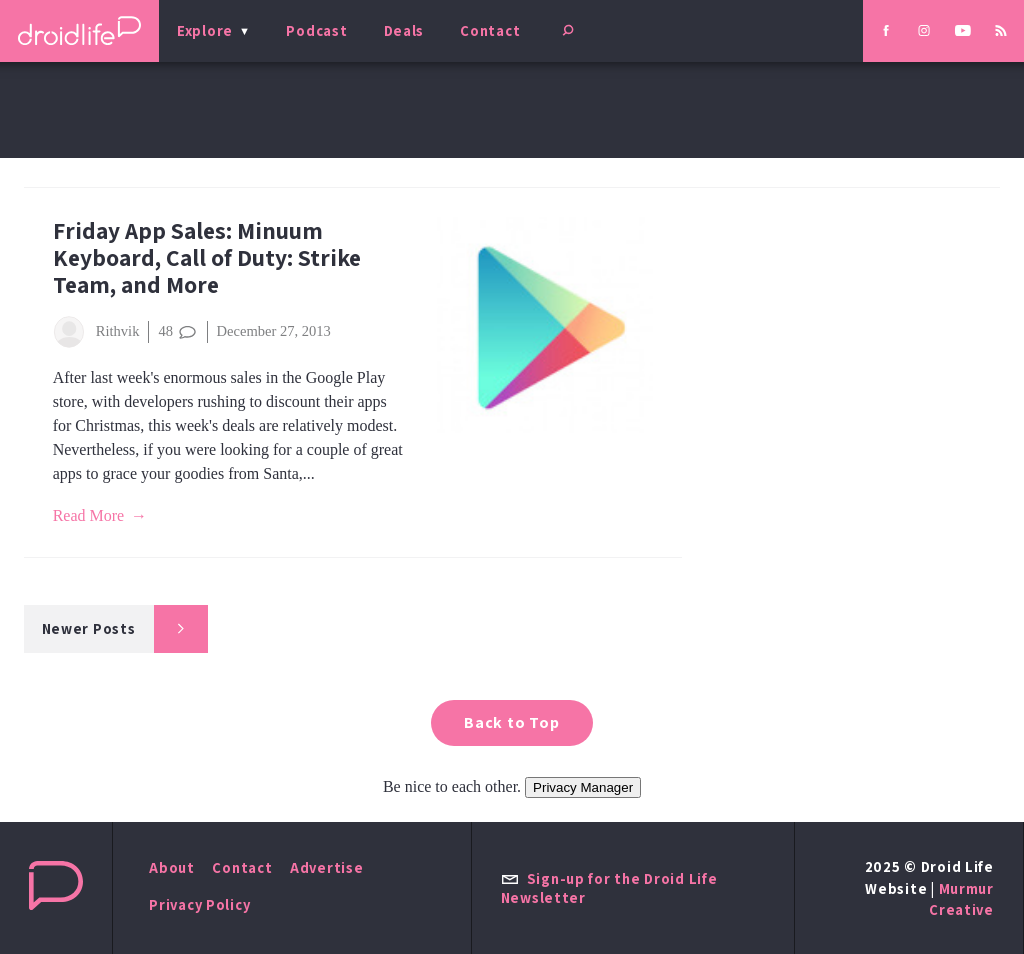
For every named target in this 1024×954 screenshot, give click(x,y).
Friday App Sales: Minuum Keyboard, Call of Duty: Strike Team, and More (207, 257)
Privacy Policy (199, 904)
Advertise (327, 867)
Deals (404, 30)
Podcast (316, 30)
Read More (89, 515)
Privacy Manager (583, 787)
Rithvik (96, 332)
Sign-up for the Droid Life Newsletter (609, 888)
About (172, 867)
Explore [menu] (205, 30)
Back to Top (512, 722)
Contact (490, 30)
